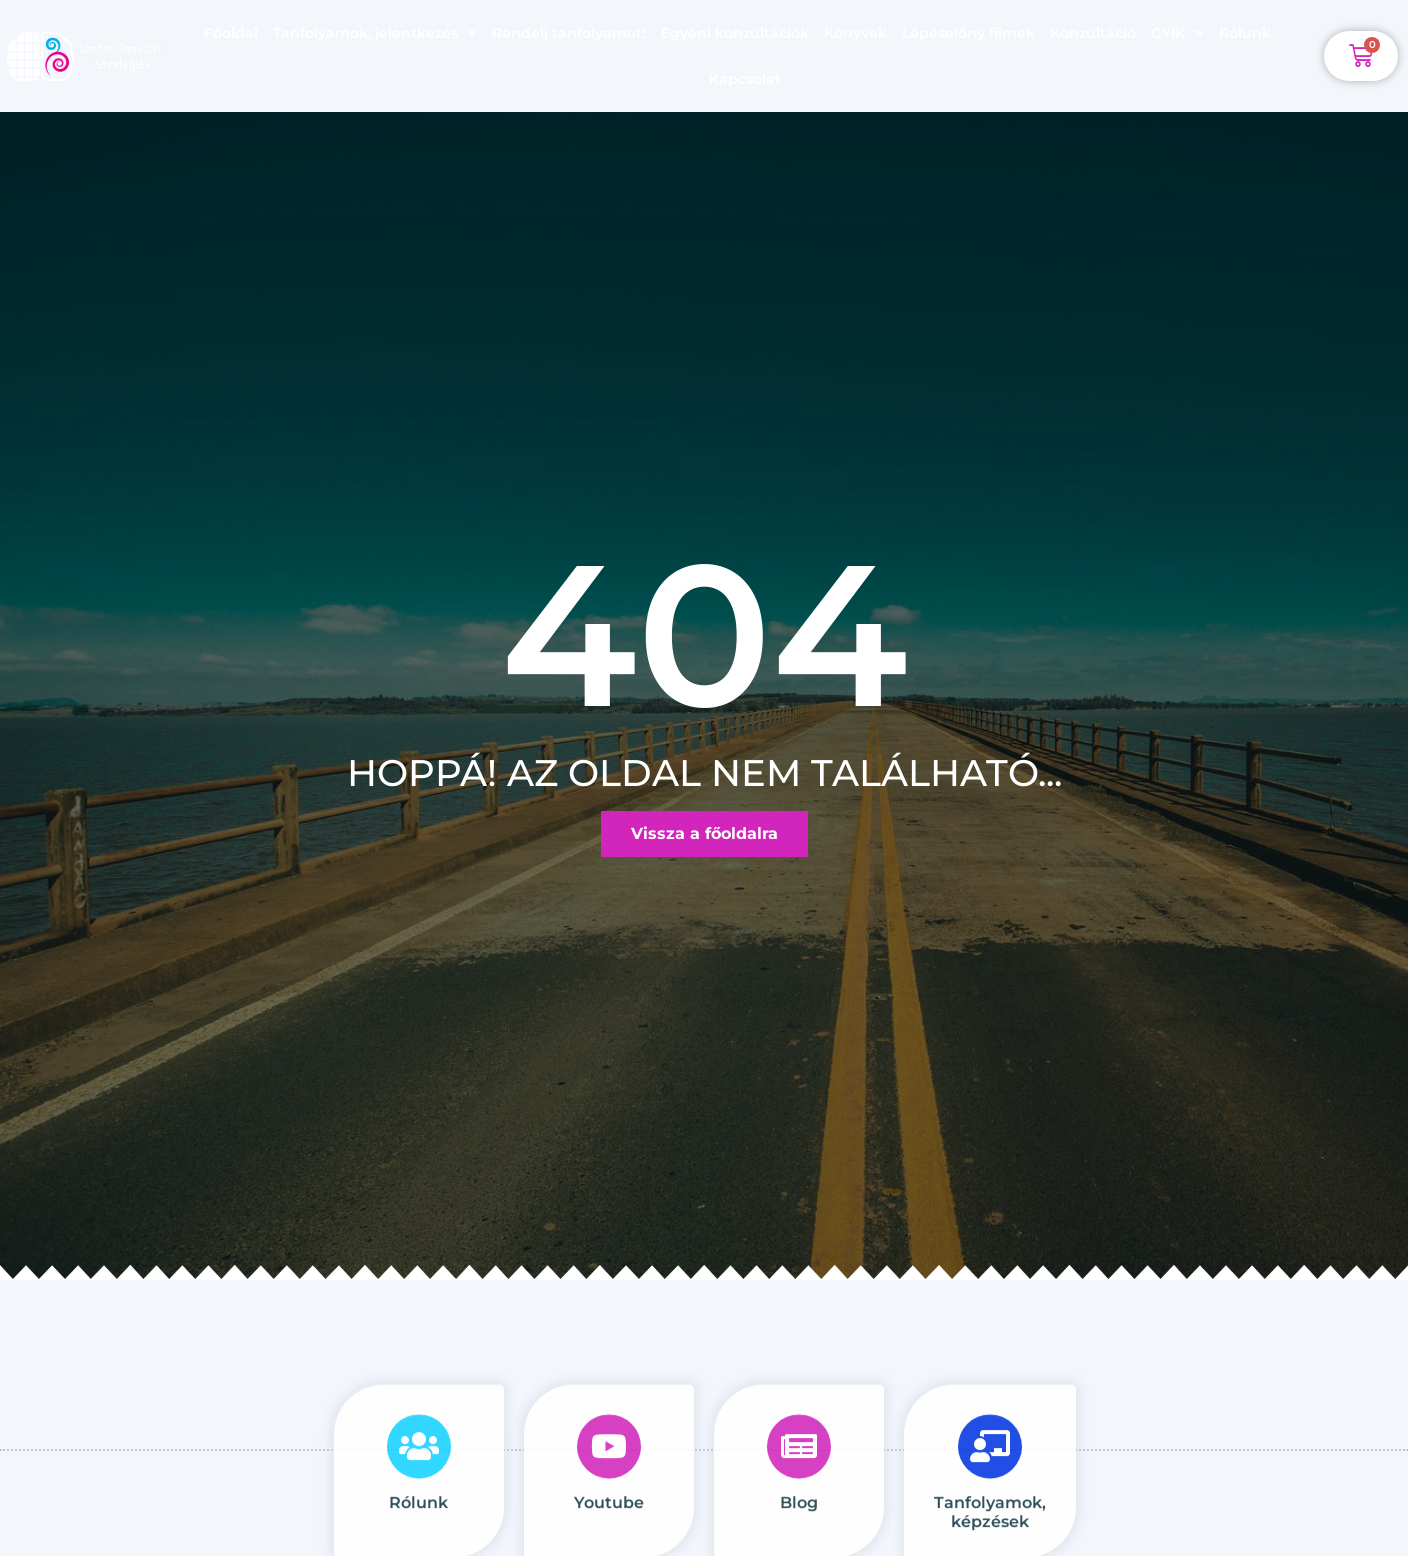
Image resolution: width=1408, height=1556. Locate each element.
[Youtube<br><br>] (609, 1481)
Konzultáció (1093, 33)
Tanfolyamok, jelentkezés (375, 33)
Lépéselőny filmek (968, 33)
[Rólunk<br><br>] (419, 1481)
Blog (799, 1537)
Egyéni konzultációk (735, 33)
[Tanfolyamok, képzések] (990, 1481)
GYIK (1177, 33)
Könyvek (855, 33)
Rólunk (1245, 33)
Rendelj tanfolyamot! (569, 33)
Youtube (609, 1537)
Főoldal (231, 33)
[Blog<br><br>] (799, 1481)
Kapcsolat (745, 79)
